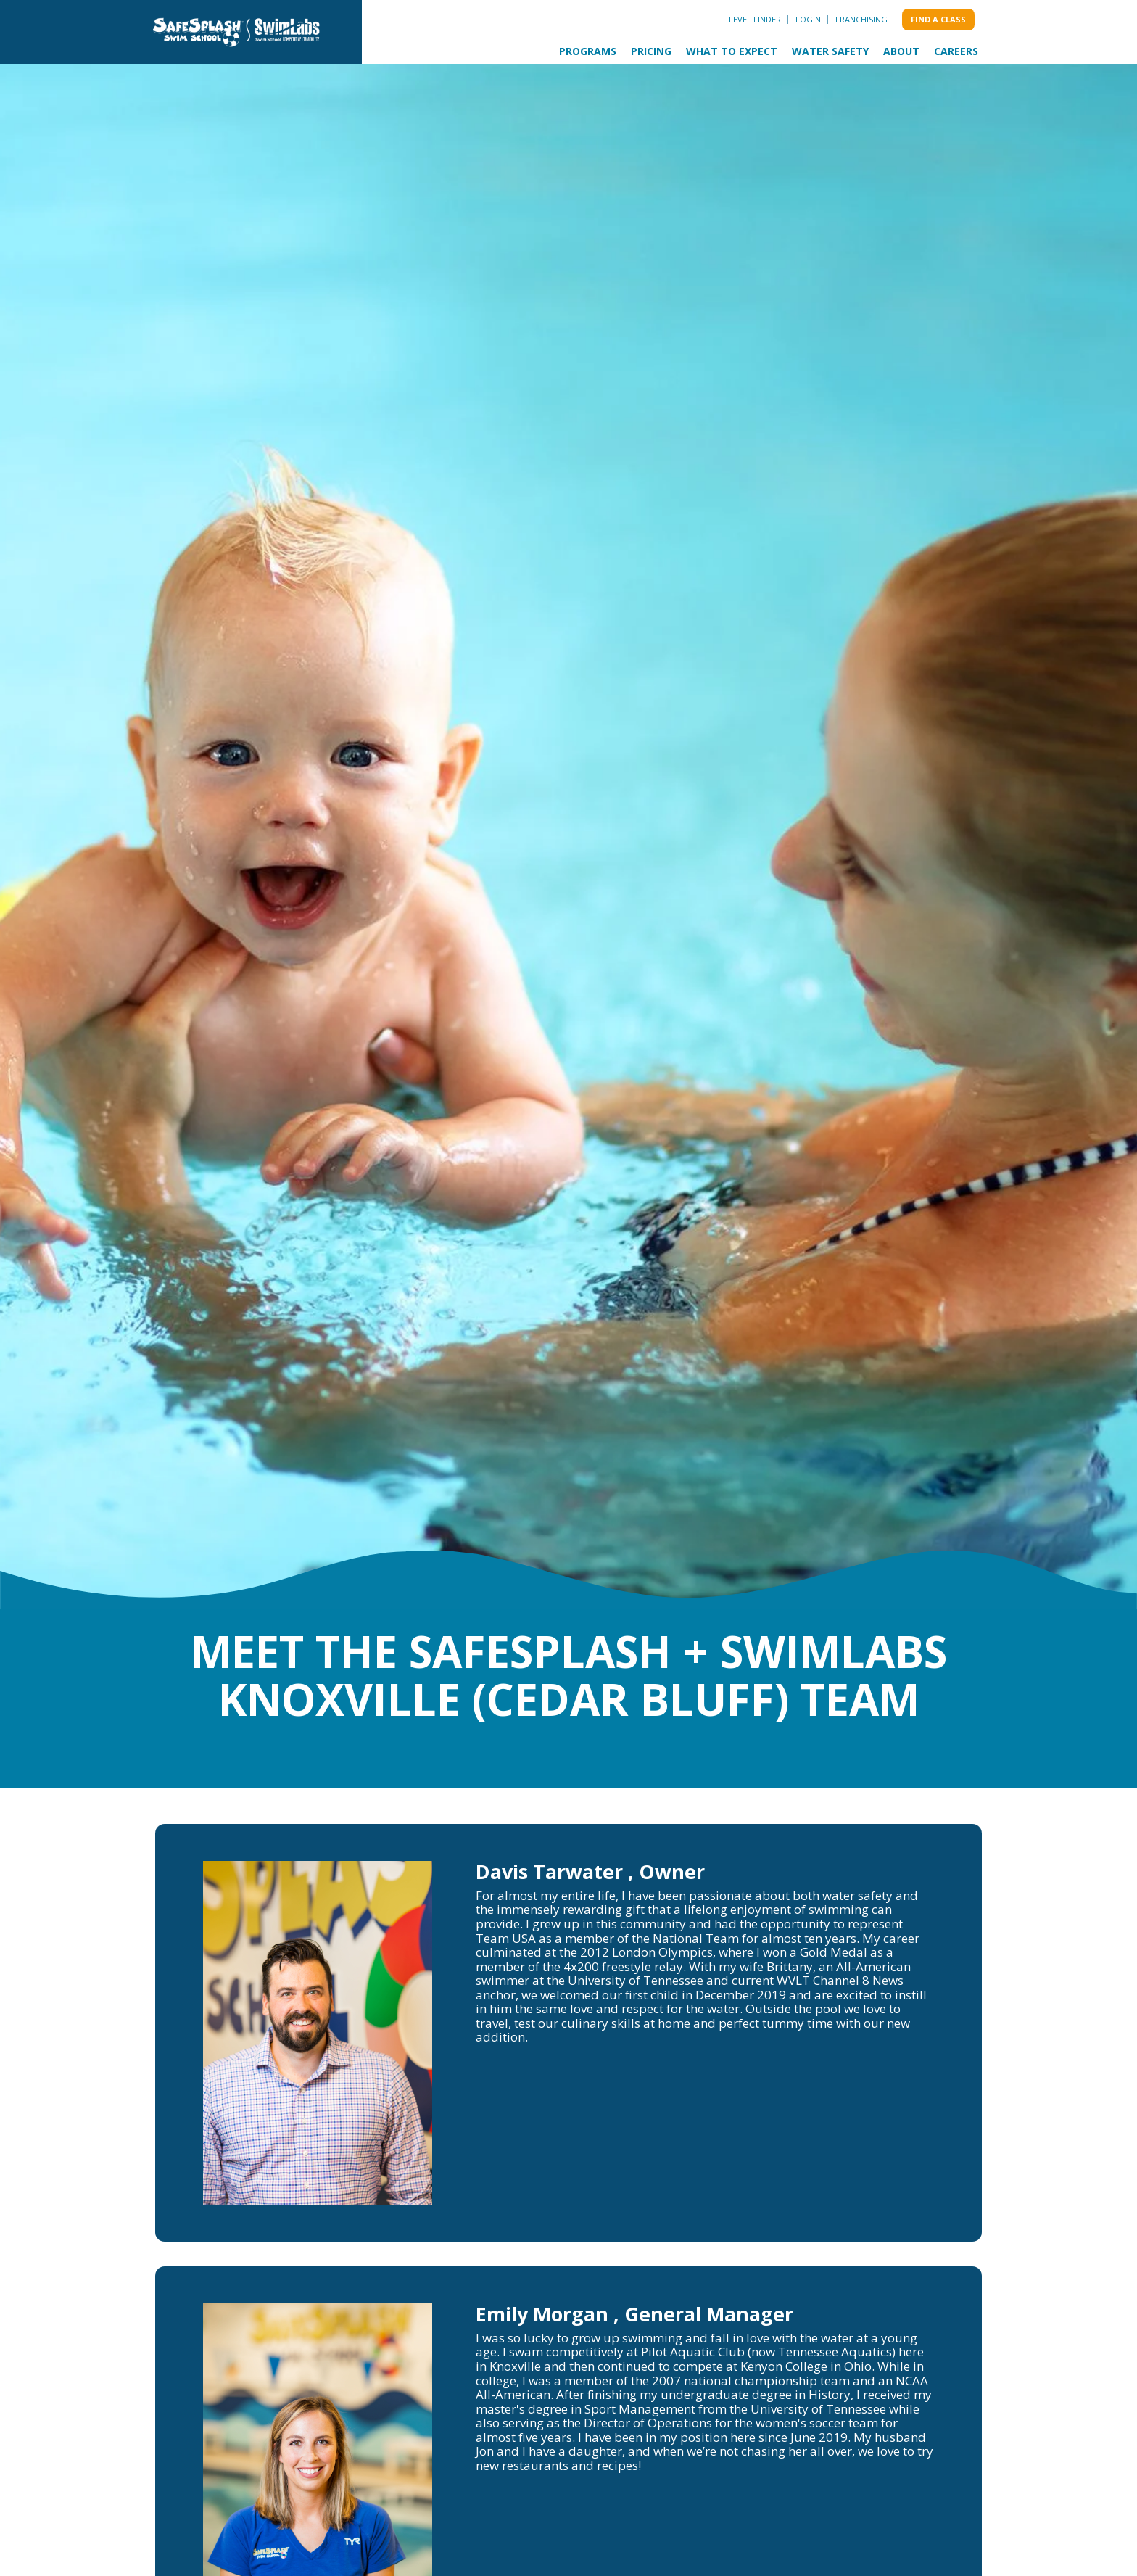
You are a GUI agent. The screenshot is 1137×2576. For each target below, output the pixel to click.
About (901, 51)
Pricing (651, 51)
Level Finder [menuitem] (755, 19)
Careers (956, 51)
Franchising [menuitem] (861, 19)
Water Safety (830, 51)
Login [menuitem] (808, 19)
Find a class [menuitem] (938, 19)
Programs (587, 51)
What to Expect (731, 51)
